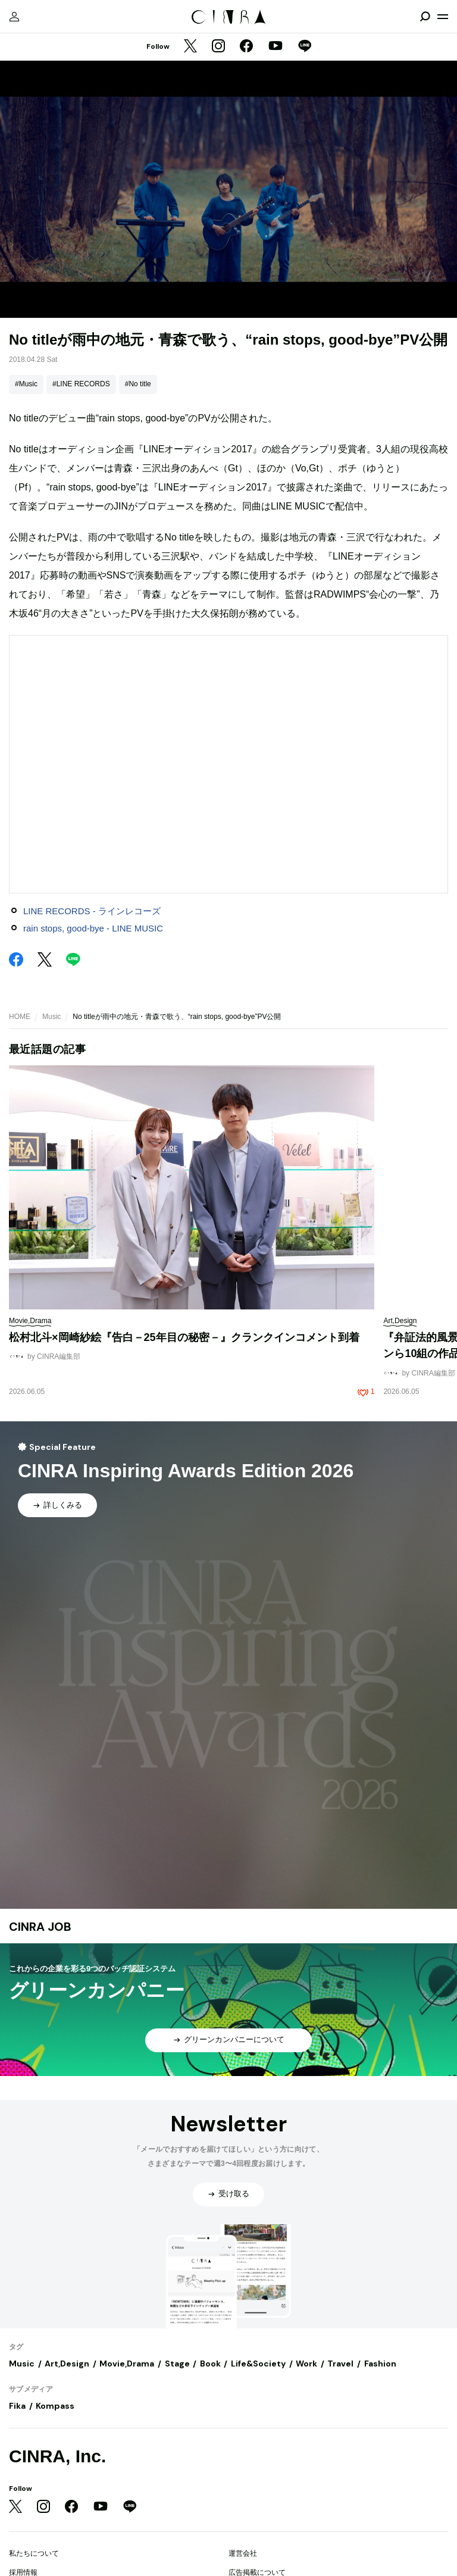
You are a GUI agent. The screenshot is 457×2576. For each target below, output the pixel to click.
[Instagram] (218, 47)
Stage (177, 2363)
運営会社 (242, 2553)
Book (210, 2363)
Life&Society (258, 2363)
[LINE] (304, 47)
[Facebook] (246, 47)
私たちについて (34, 2553)
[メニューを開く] (443, 17)
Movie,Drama (126, 2363)
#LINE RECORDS (81, 384)
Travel (340, 2363)
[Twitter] (190, 47)
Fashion (380, 2363)
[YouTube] (275, 47)
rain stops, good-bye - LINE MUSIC (93, 928)
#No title (138, 384)
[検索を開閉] (425, 17)
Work (306, 2363)
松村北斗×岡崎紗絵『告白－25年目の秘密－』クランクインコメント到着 (184, 1337)
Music (51, 1016)
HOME (19, 1016)
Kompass (55, 2406)
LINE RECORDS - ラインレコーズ (92, 911)
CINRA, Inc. (57, 2456)
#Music (26, 384)
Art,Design (67, 2363)
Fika (17, 2406)
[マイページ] (14, 17)
